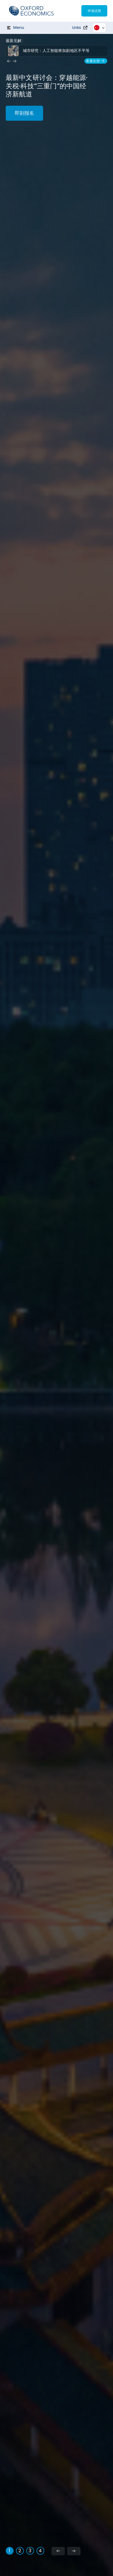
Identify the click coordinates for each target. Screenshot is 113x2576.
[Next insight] (15, 61)
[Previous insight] (9, 61)
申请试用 (94, 10)
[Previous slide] (58, 2551)
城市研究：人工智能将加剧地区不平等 (56, 50)
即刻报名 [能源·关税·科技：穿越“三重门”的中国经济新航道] (24, 113)
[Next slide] (73, 2551)
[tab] (10, 2551)
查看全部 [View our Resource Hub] (96, 61)
